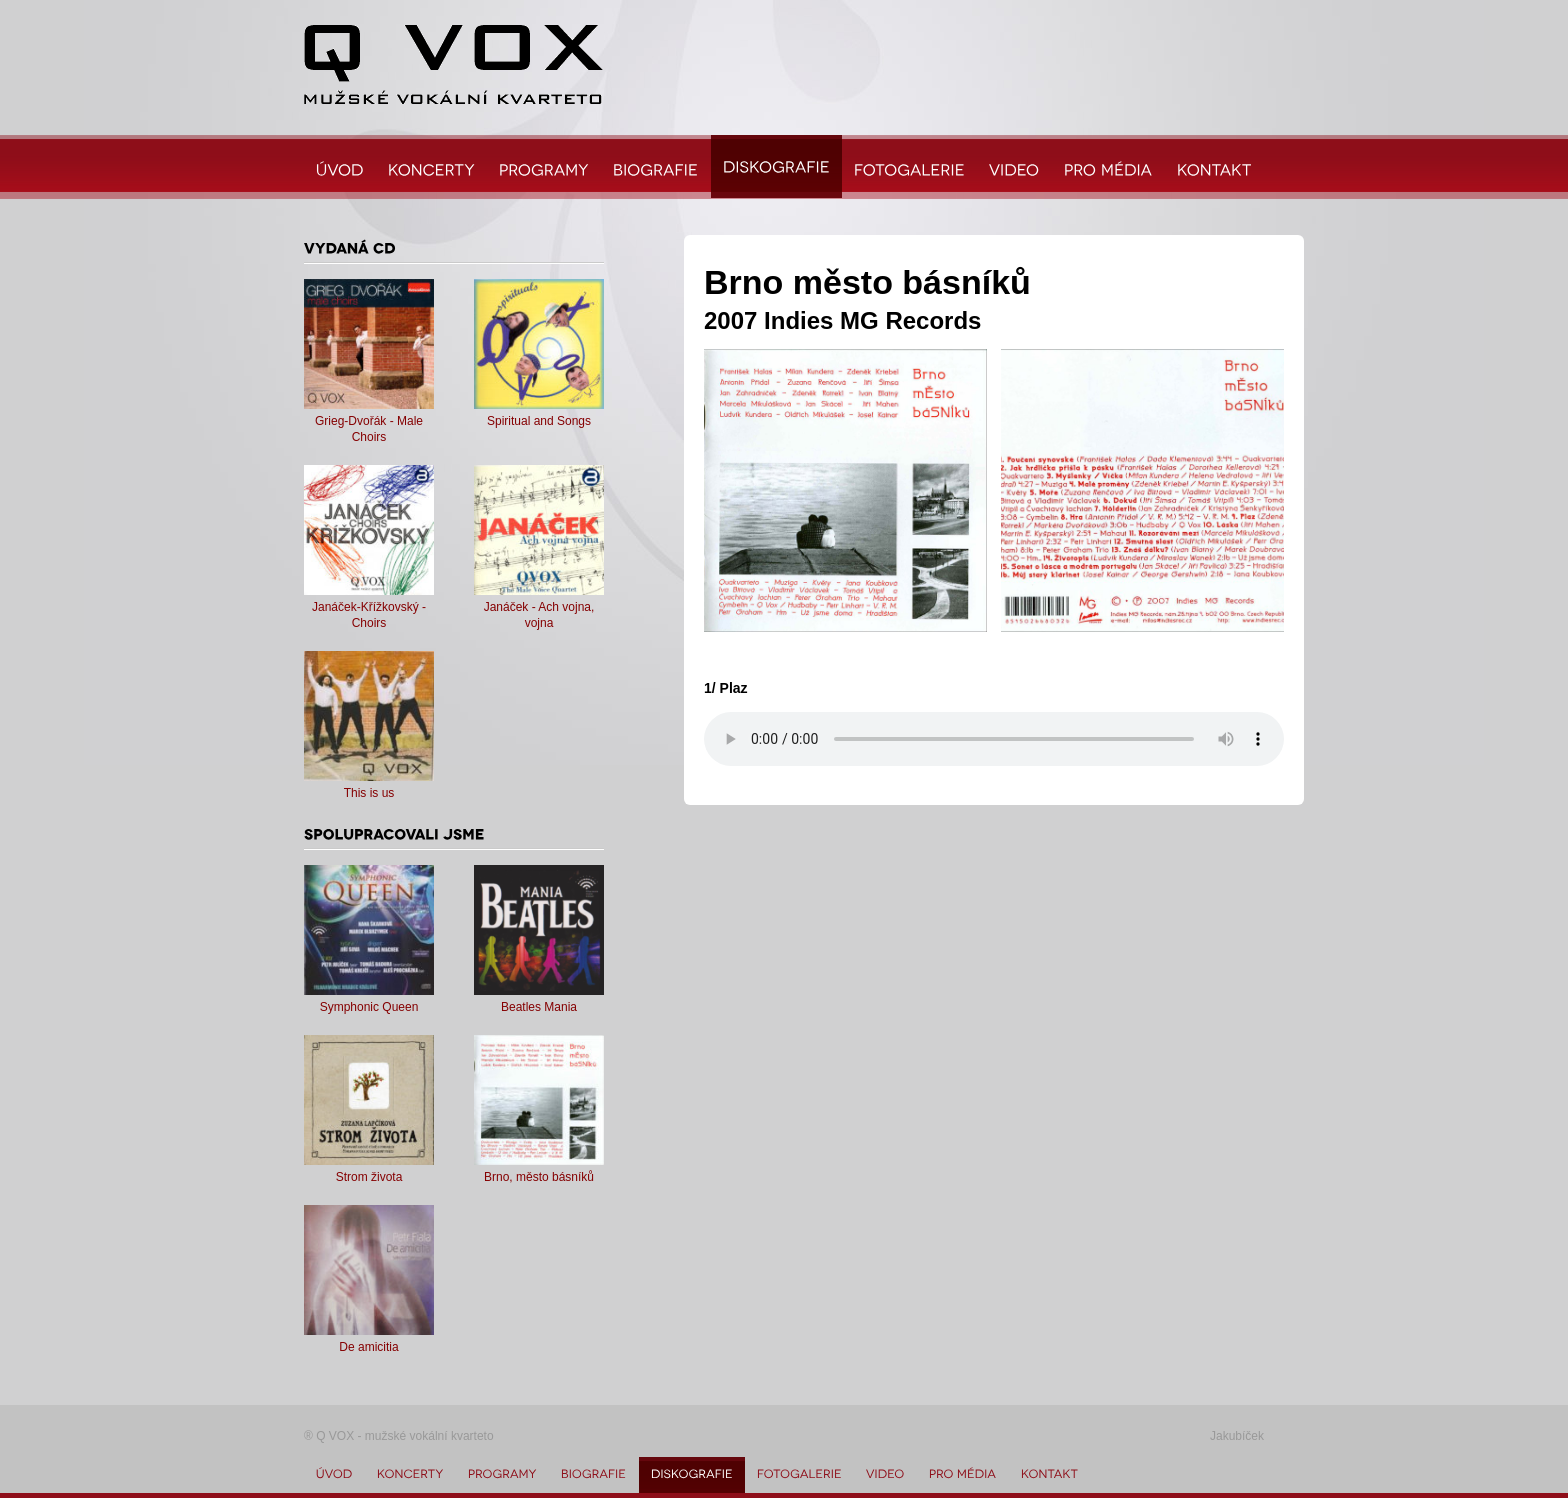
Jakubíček (1237, 1436)
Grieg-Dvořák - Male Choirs (369, 421)
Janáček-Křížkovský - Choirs (369, 607)
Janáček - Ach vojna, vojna (539, 607)
